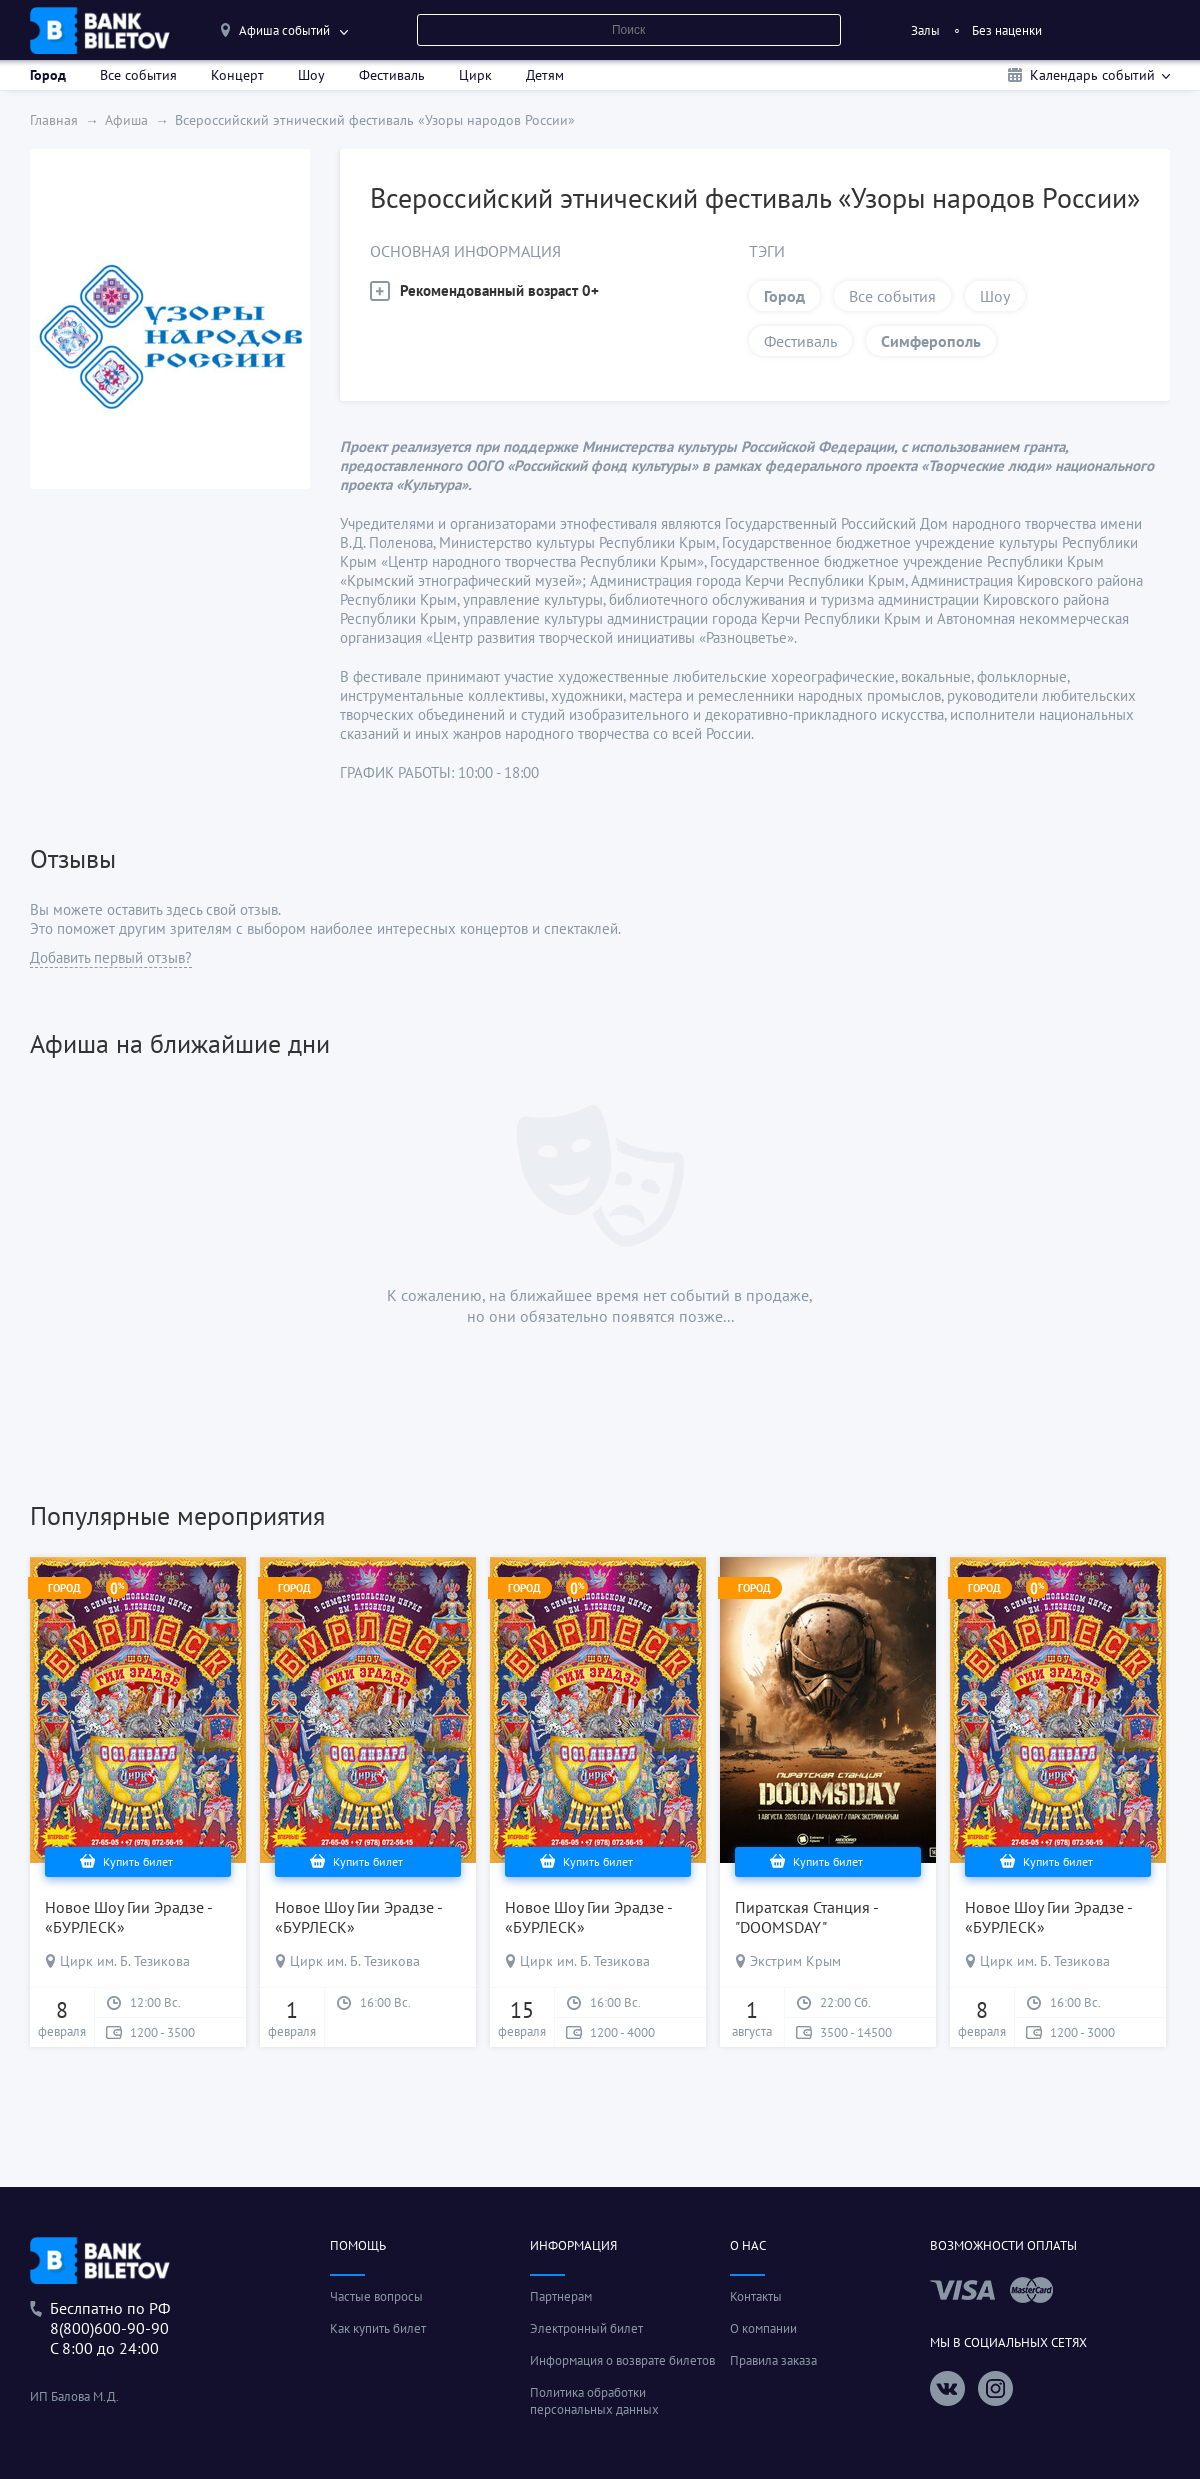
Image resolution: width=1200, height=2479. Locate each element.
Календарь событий (1092, 75)
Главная (54, 120)
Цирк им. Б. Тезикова (125, 1961)
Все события (138, 75)
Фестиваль (392, 75)
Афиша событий (284, 30)
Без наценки (1007, 30)
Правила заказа (773, 2360)
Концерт (237, 75)
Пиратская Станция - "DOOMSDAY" (806, 1917)
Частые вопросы (376, 2296)
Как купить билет (378, 2328)
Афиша (126, 120)
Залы (925, 30)
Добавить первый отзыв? (111, 957)
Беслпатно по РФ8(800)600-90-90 (110, 2318)
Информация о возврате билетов (622, 2360)
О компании (763, 2328)
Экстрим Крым (795, 1961)
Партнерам (561, 2296)
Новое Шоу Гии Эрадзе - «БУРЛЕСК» (128, 1917)
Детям (545, 75)
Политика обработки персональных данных (594, 2401)
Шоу (311, 75)
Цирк (475, 75)
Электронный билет (586, 2328)
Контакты (756, 2296)
